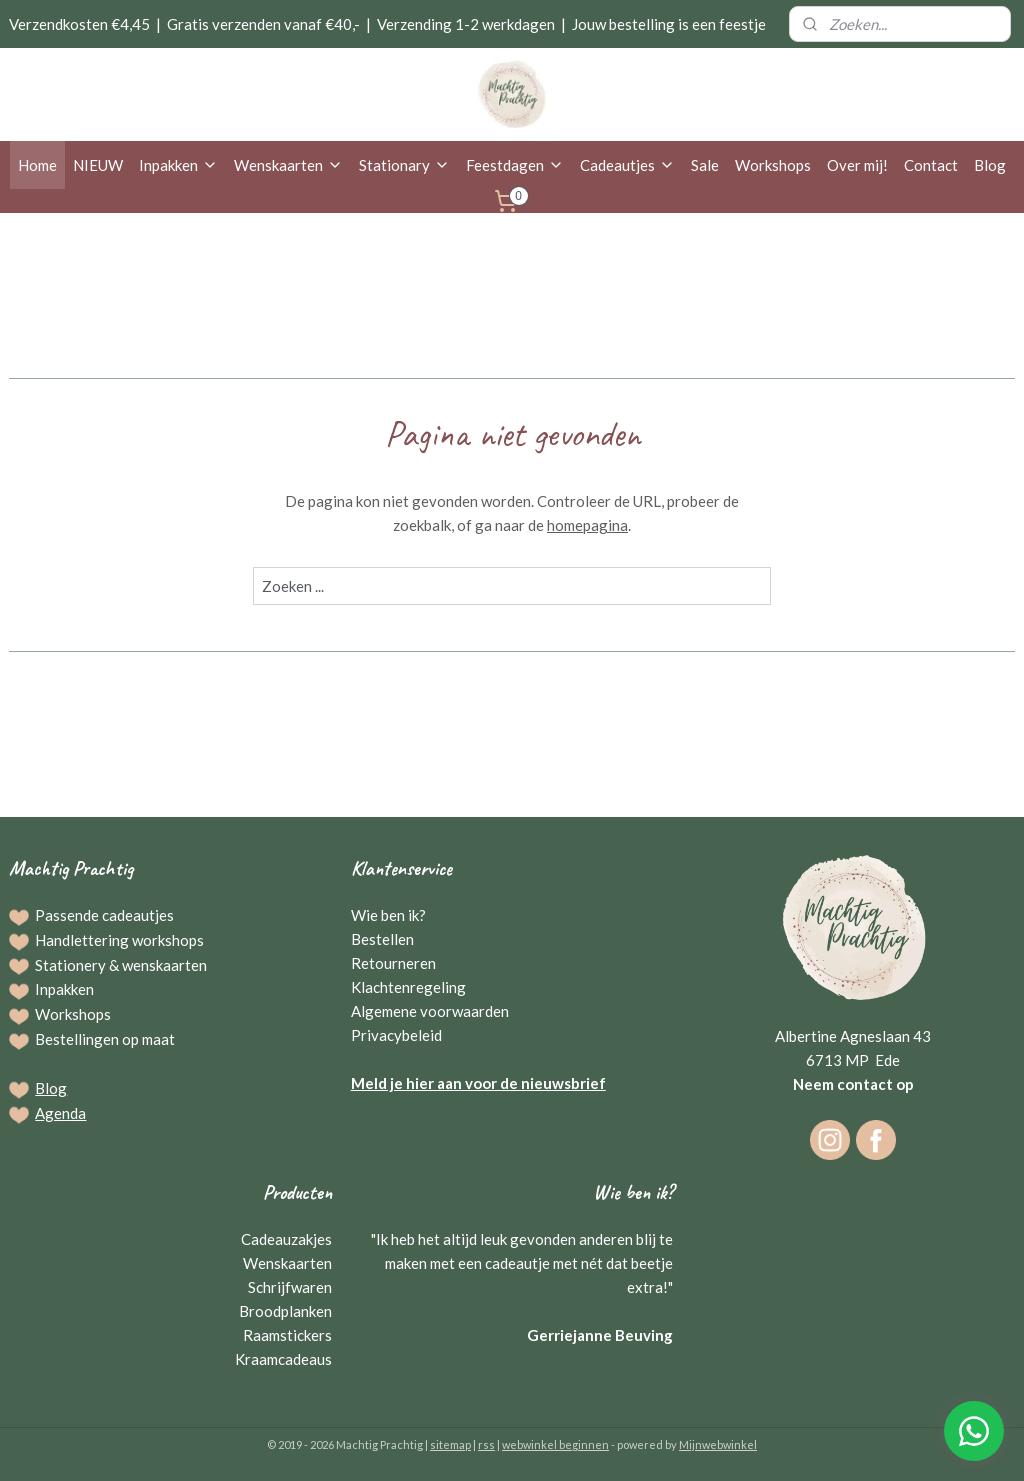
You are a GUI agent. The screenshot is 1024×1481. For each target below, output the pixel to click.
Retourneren (393, 963)
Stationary (404, 165)
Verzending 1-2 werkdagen (466, 24)
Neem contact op (853, 1084)
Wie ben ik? (388, 915)
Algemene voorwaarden (430, 1011)
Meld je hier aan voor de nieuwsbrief (478, 1083)
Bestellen (382, 939)
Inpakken (178, 165)
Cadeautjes (627, 165)
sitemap (450, 1444)
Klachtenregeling (408, 987)
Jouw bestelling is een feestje (669, 24)
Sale (705, 165)
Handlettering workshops (119, 940)
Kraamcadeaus (283, 1359)
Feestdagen (515, 165)
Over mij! (857, 165)
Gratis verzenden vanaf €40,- (263, 24)
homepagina (587, 525)
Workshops (773, 165)
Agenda (60, 1113)
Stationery (70, 965)
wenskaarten (164, 965)
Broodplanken (285, 1311)
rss (486, 1444)
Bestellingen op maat (105, 1039)
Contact (931, 165)
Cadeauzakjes (286, 1239)
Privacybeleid (396, 1035)
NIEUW (98, 165)
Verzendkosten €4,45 (79, 24)
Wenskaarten (288, 165)
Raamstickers (287, 1335)
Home (37, 165)
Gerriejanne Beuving (600, 1335)
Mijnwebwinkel (718, 1444)
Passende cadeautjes (104, 915)
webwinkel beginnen (555, 1444)
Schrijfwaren (290, 1287)
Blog (990, 165)
